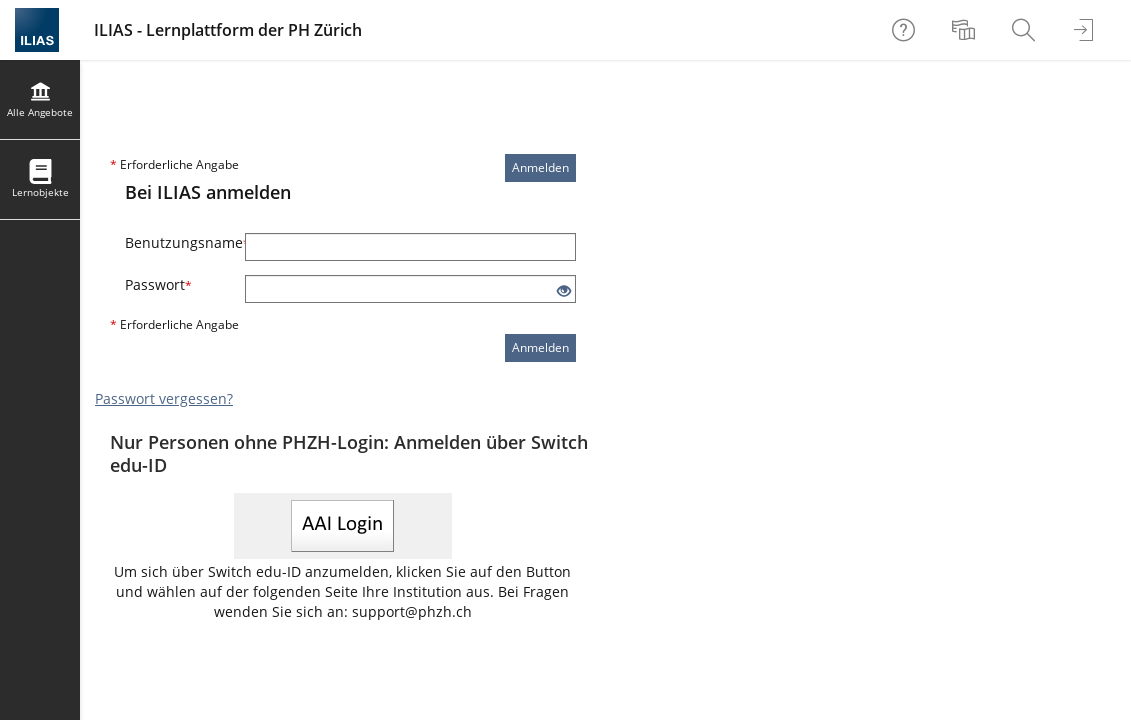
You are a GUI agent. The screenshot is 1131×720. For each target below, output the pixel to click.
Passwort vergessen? (164, 398)
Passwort (158, 284)
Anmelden (540, 167)
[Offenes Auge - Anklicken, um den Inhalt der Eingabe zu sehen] (564, 291)
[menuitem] (966, 30)
